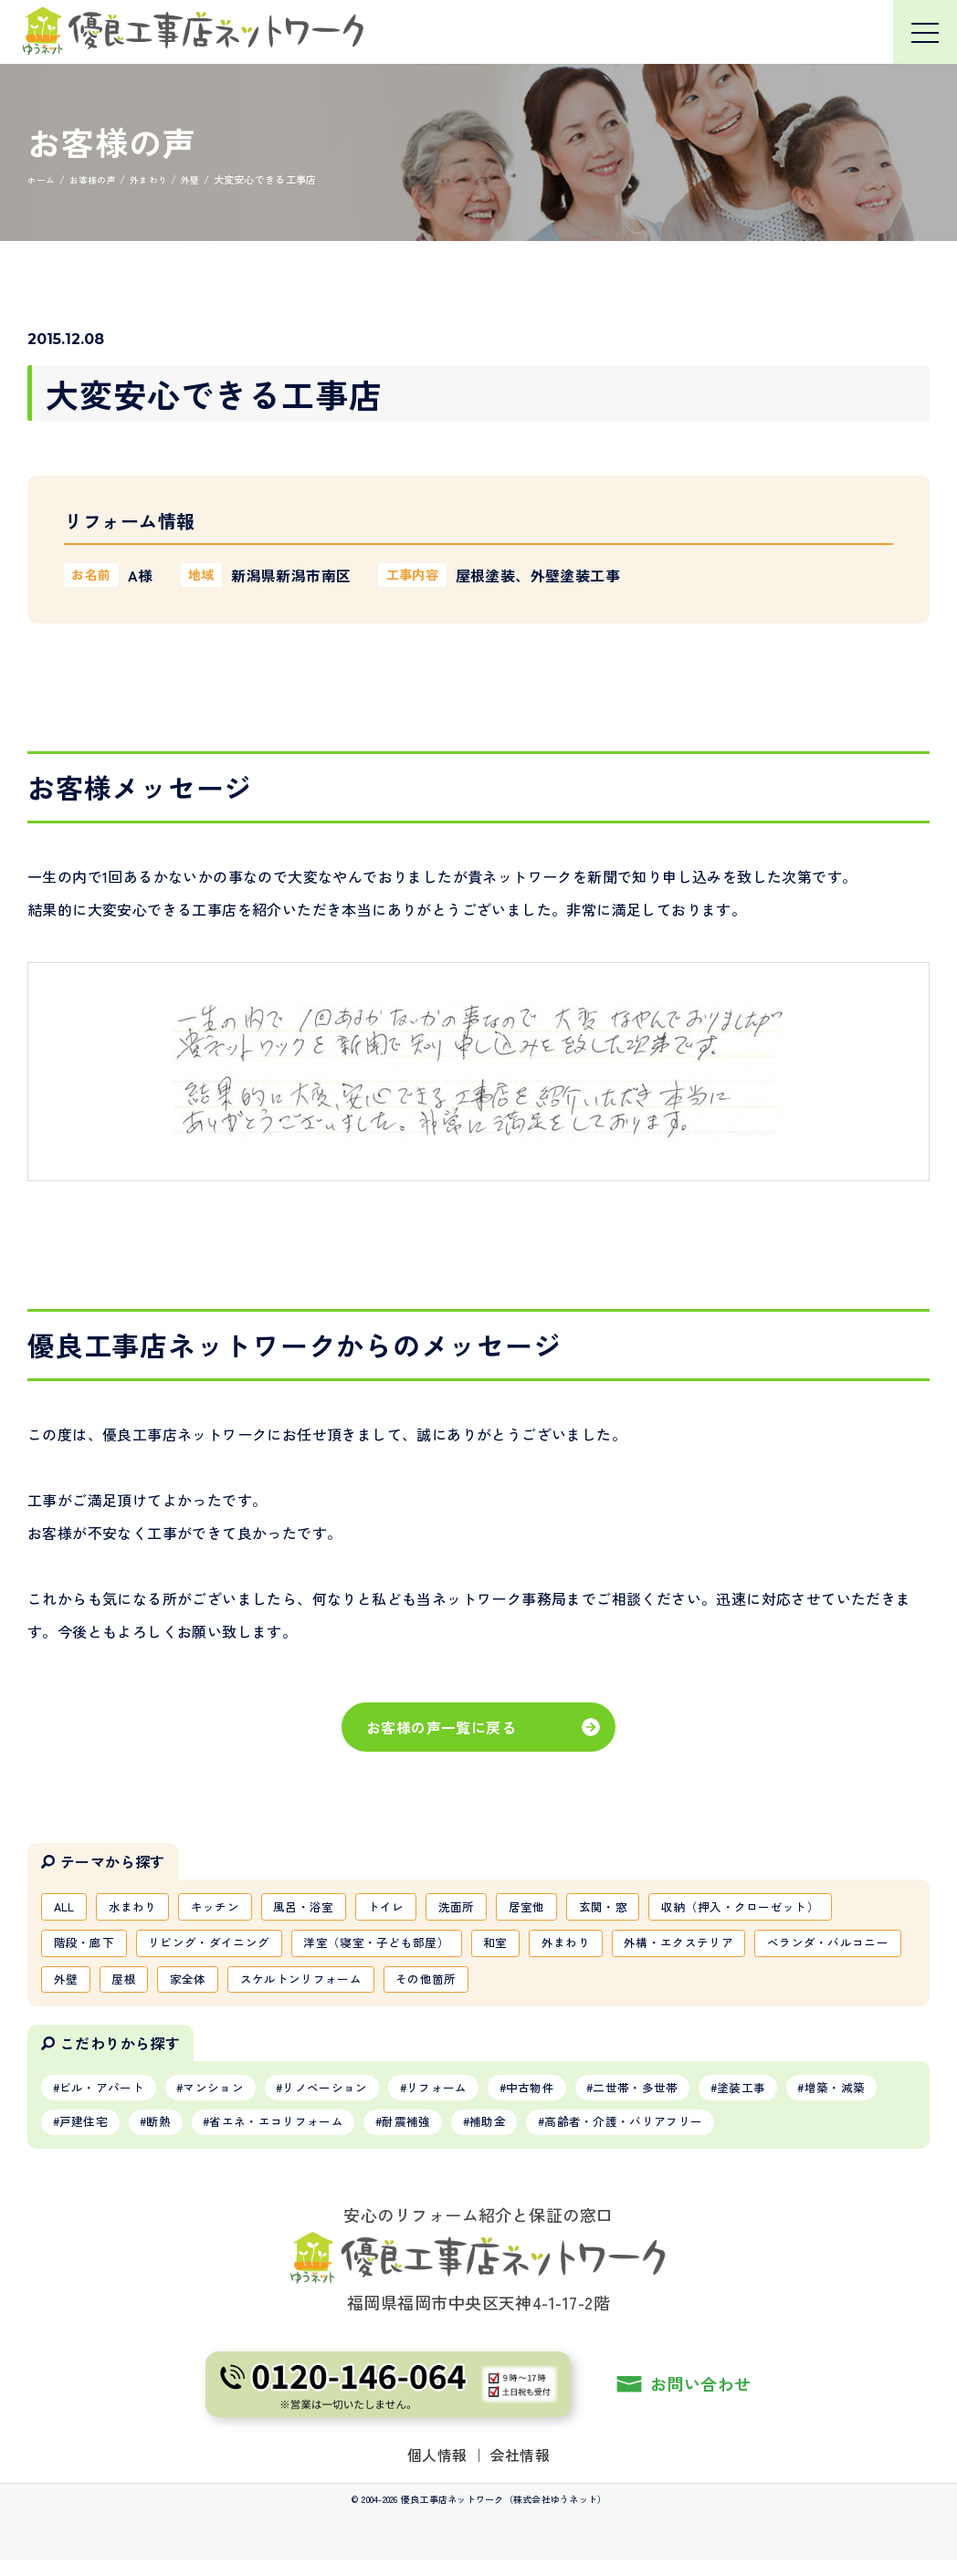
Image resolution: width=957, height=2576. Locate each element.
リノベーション (351, 2098)
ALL (67, 1908)
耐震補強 (550, 2135)
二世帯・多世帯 (691, 2098)
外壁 (236, 1986)
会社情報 (520, 2469)
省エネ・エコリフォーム (408, 2135)
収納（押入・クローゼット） (796, 1908)
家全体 (367, 1986)
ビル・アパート (107, 2098)
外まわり (607, 1947)
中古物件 (576, 2098)
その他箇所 (624, 1986)
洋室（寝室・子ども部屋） (402, 1947)
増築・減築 (95, 2135)
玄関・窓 (649, 1908)
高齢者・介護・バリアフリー (787, 2135)
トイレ (415, 1908)
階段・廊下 (88, 1947)
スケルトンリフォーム (489, 1986)
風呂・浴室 (326, 1908)
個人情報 (437, 2469)
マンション (230, 2098)
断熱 (280, 2135)
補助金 (638, 2135)
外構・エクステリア (729, 1947)
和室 (531, 1947)
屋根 (298, 1986)
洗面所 (490, 1908)
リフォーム (474, 2098)
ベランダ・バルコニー (120, 1986)
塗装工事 (807, 2098)
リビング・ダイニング (223, 1947)
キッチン (230, 1908)
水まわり (141, 1908)
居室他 (566, 1908)
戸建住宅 (197, 2135)
